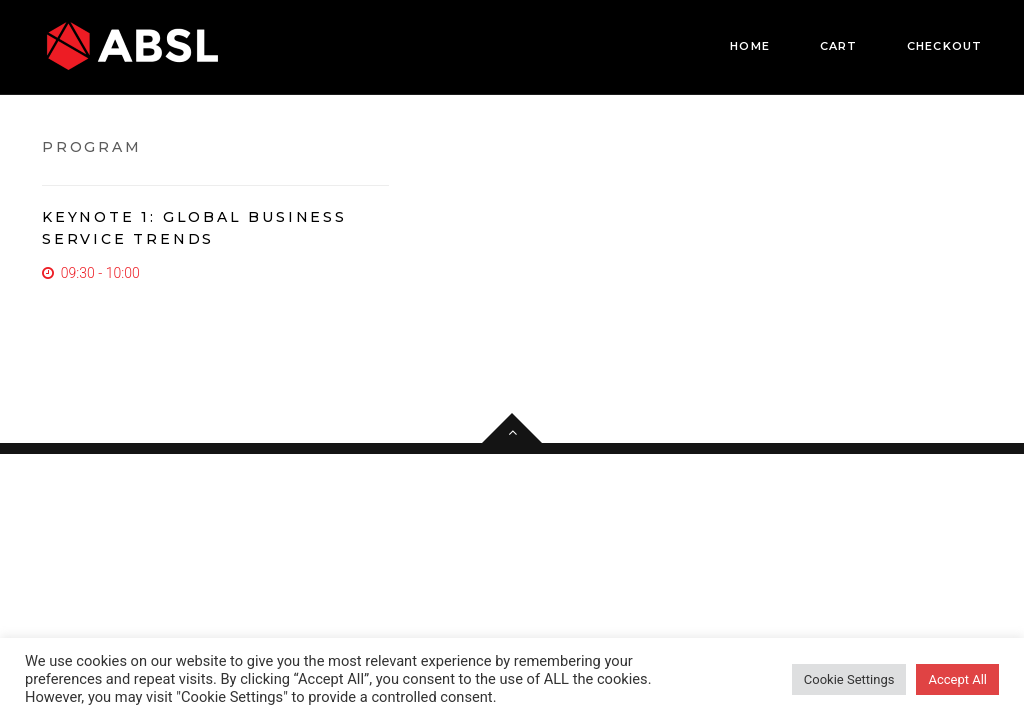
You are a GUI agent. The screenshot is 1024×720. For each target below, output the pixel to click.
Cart (838, 46)
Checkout (944, 46)
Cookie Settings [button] (849, 679)
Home (749, 46)
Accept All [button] (957, 679)
